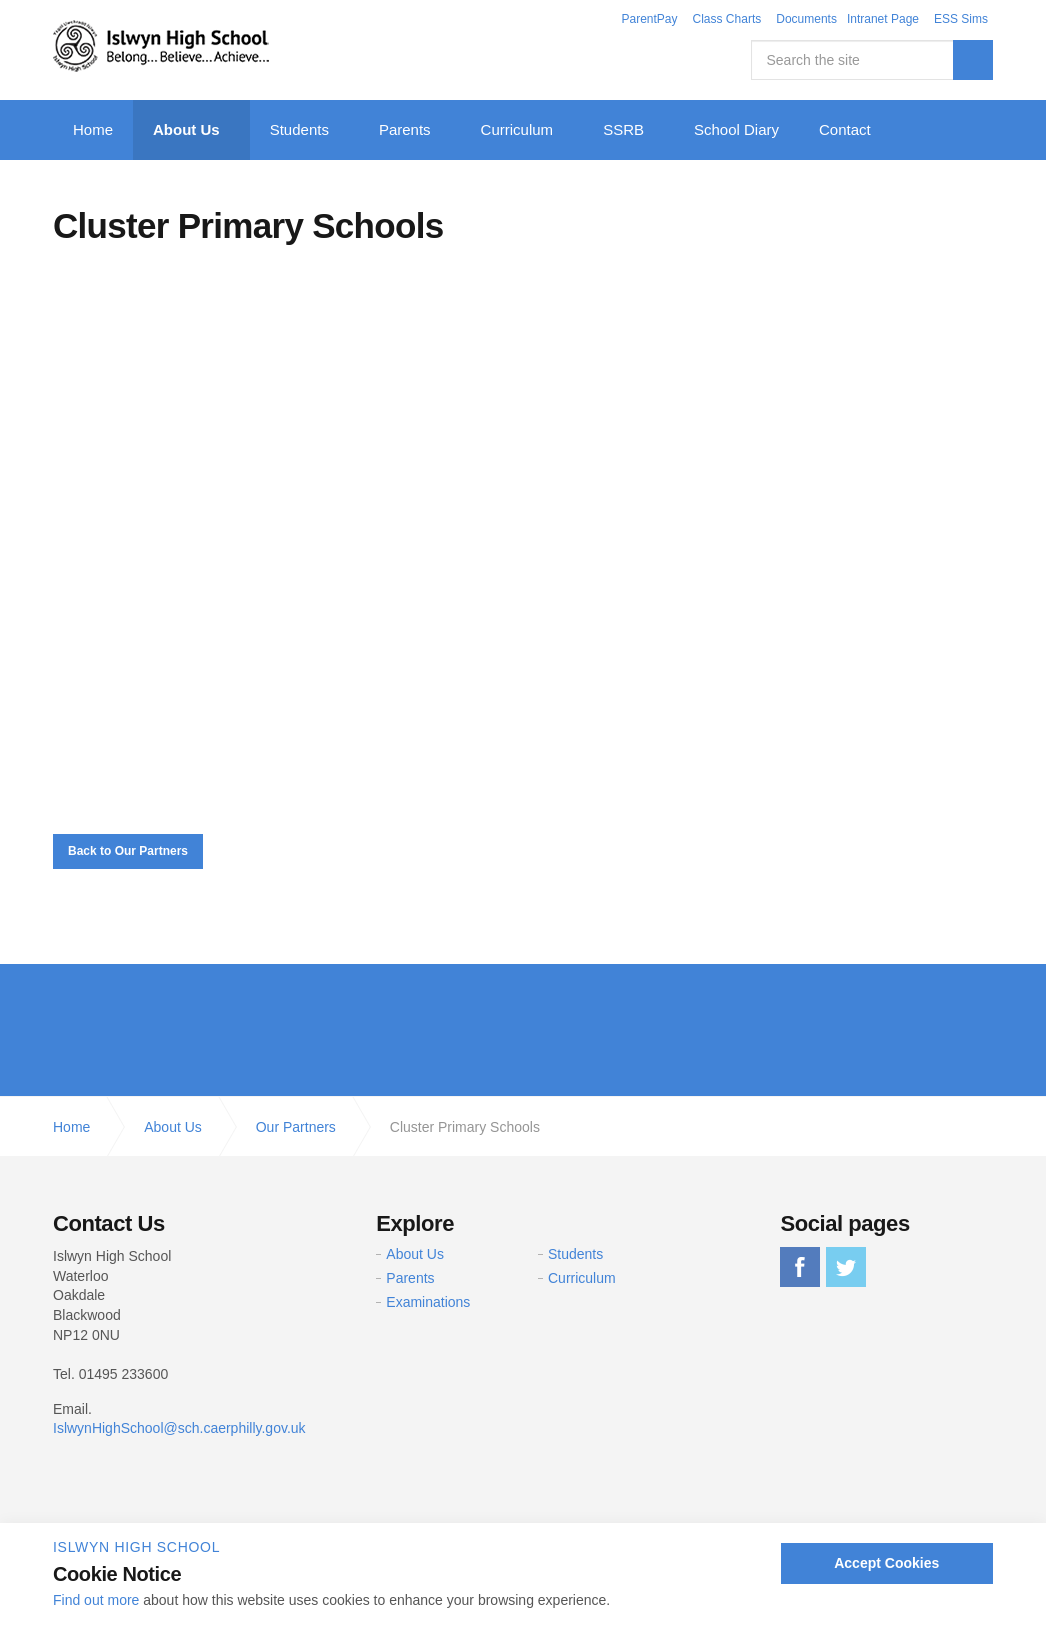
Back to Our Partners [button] (128, 851)
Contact (845, 129)
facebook (800, 1267)
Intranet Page (883, 19)
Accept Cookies (886, 1563)
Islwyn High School (161, 46)
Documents (806, 19)
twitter (846, 1267)
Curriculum (517, 129)
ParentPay (649, 19)
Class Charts (727, 19)
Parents (405, 129)
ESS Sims (961, 19)
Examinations (428, 1302)
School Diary (736, 129)
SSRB (623, 129)
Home (93, 129)
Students (299, 129)
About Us (186, 129)
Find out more (96, 1600)
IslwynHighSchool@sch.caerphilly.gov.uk (179, 1428)
